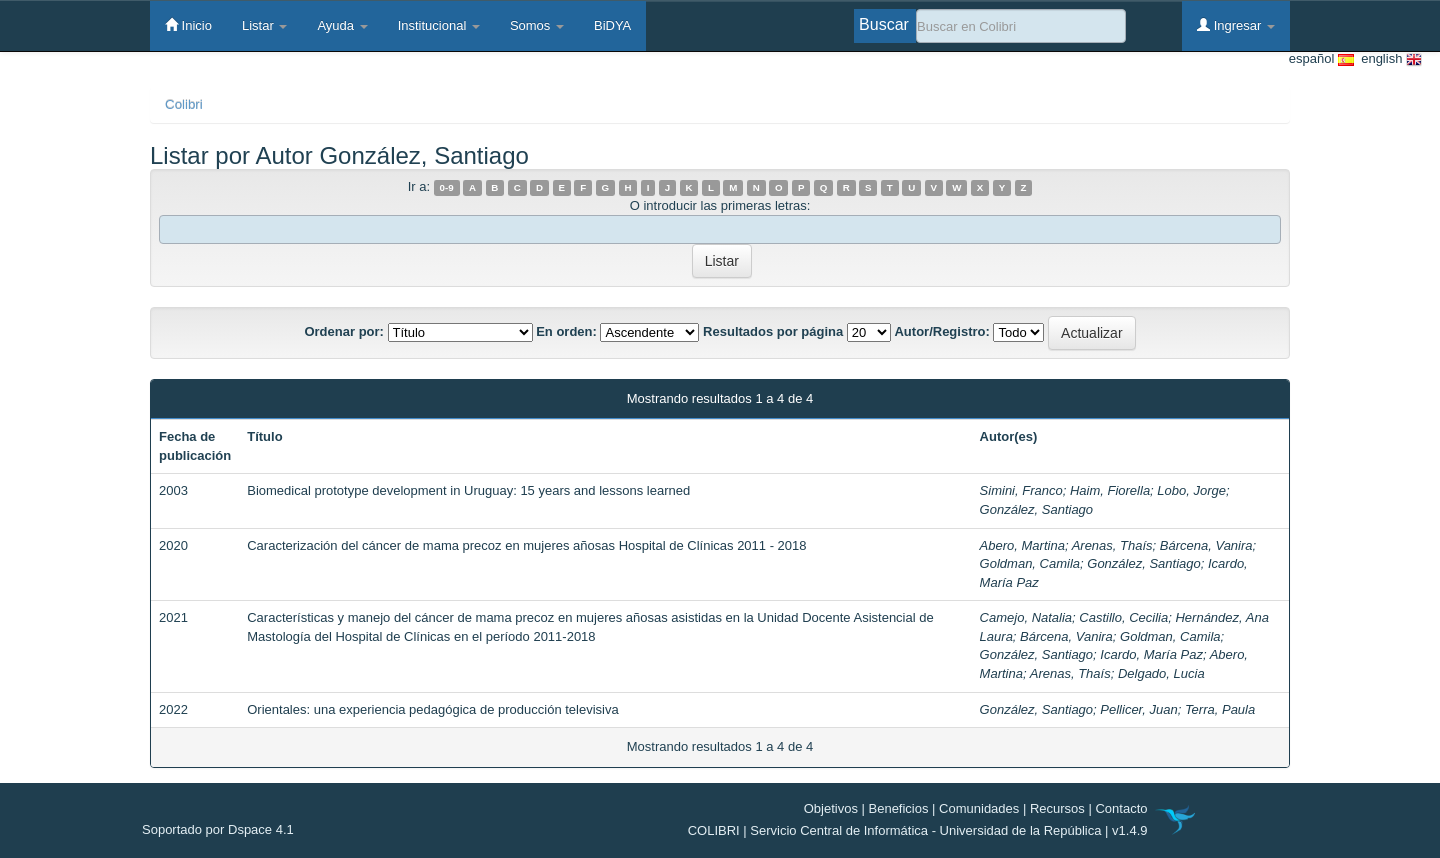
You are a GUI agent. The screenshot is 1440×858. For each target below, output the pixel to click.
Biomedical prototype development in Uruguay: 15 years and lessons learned (468, 490)
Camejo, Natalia (1026, 617)
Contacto (1121, 808)
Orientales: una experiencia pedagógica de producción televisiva (432, 709)
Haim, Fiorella (1110, 490)
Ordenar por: (343, 331)
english (1388, 59)
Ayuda (342, 25)
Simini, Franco (1021, 490)
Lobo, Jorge (1191, 490)
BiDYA (612, 25)
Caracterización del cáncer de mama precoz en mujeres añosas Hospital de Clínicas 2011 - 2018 (526, 545)
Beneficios (899, 808)
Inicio (188, 25)
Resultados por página (773, 331)
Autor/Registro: (941, 331)
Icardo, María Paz (1151, 654)
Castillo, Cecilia (1123, 617)
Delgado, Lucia (1161, 673)
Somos (537, 25)
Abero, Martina (1022, 545)
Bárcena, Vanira (1206, 545)
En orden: (566, 331)
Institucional (439, 25)
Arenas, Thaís (1112, 545)
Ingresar (1236, 25)
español (1321, 59)
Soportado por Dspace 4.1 (218, 829)
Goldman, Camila (1030, 563)
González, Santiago (1036, 509)
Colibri (184, 104)
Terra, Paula (1220, 709)
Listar (264, 25)
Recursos (1057, 808)
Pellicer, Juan (1138, 709)
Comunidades (979, 808)
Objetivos (831, 808)
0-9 (447, 187)
